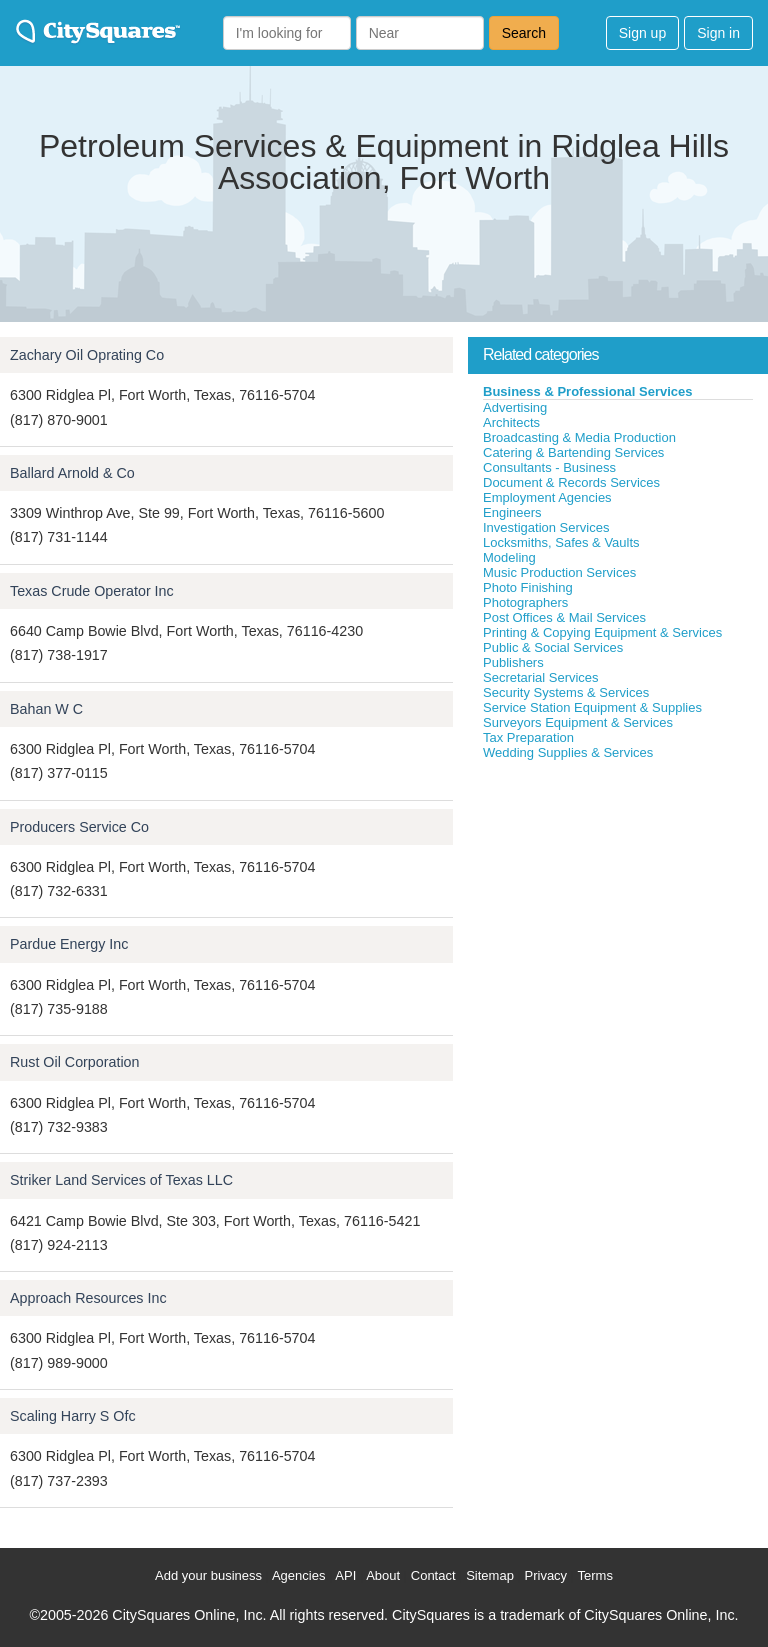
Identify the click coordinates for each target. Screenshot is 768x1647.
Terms (595, 1575)
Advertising (515, 407)
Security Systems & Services (566, 692)
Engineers (512, 512)
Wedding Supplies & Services (568, 752)
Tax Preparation (528, 737)
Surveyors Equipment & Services (578, 722)
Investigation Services (546, 527)
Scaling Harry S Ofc (73, 1416)
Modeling (509, 557)
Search (524, 33)
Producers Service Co (79, 827)
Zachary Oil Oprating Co (87, 355)
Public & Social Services (553, 647)
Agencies (298, 1575)
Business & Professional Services (588, 391)
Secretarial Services (541, 677)
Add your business (208, 1575)
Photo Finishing (528, 587)
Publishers (513, 662)
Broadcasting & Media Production (579, 437)
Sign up (642, 33)
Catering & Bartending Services (573, 452)
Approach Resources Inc (88, 1298)
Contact (433, 1575)
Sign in (718, 33)
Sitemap (490, 1575)
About (383, 1575)
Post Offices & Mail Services (564, 617)
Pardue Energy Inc (69, 944)
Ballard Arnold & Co (72, 473)
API (345, 1575)
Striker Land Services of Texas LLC (121, 1180)
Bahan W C (46, 709)
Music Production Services (559, 572)
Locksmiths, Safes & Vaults (561, 542)
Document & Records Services (571, 482)
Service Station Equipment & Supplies (592, 707)
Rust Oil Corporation (75, 1062)
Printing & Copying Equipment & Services (602, 632)
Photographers (525, 602)
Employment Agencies (547, 497)
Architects (511, 422)
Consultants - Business (549, 467)
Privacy (546, 1575)
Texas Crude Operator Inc (92, 591)
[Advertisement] (618, 911)
